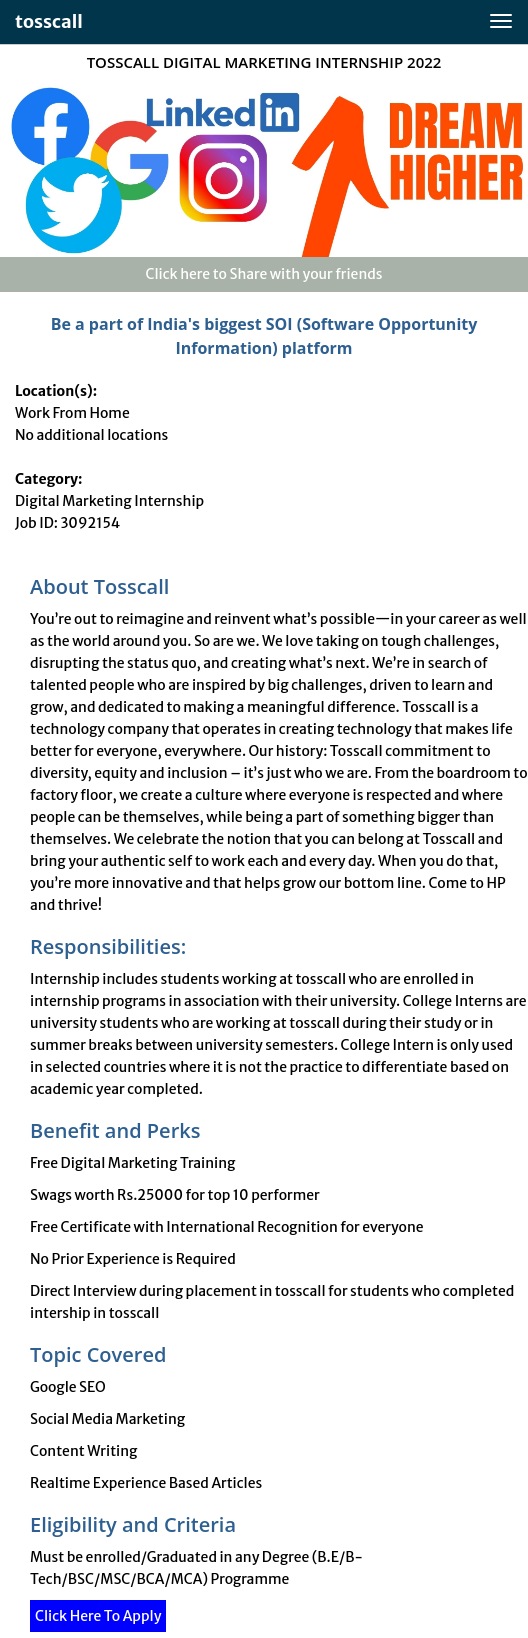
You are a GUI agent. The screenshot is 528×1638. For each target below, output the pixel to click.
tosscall (49, 21)
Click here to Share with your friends (263, 274)
